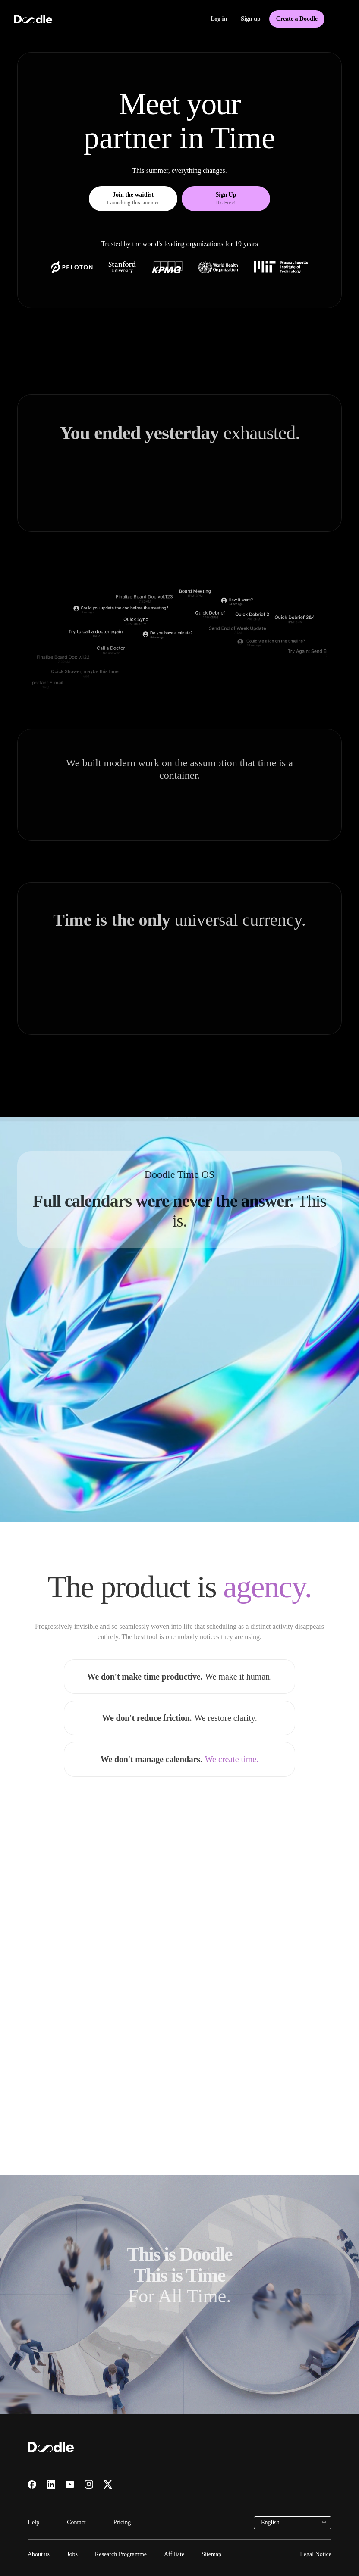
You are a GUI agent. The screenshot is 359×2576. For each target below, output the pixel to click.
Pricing (122, 2522)
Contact (76, 2522)
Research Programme (121, 2554)
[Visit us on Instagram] (89, 2484)
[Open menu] (337, 18)
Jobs (72, 2554)
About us (39, 2554)
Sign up (251, 19)
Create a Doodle (297, 19)
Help (33, 2522)
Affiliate (174, 2554)
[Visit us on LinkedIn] (51, 2484)
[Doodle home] (33, 19)
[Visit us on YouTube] (70, 2484)
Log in (219, 19)
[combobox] (292, 2522)
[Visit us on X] (108, 2484)
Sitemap (211, 2554)
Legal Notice (315, 2554)
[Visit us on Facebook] (32, 2484)
